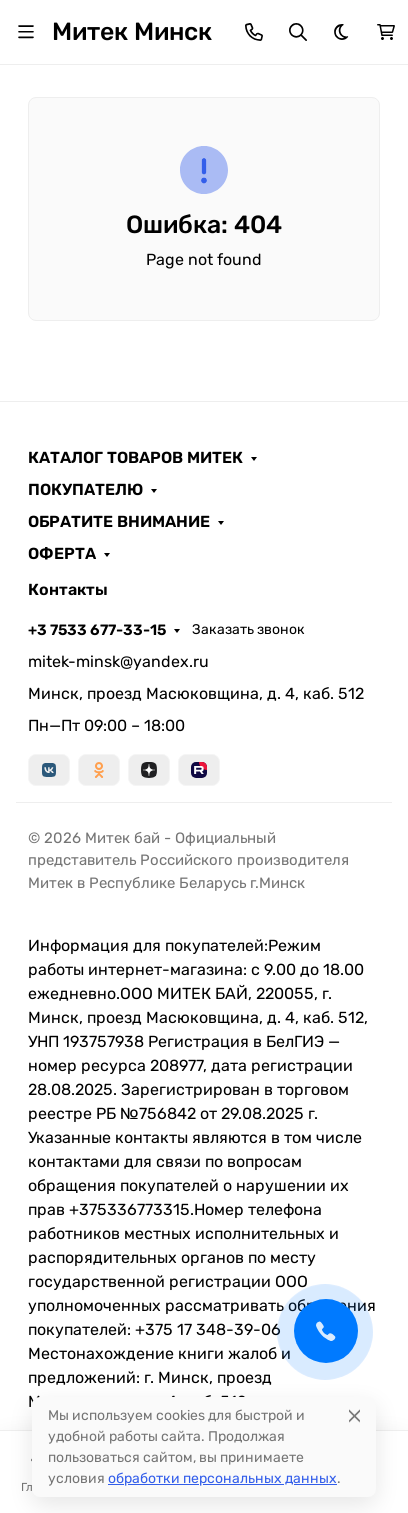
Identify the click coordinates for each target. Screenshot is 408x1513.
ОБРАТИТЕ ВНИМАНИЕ (119, 522)
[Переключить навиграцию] (26, 32)
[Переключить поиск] (298, 32)
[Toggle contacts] (254, 32)
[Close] (354, 1415)
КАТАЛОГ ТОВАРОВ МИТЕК (135, 458)
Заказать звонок (248, 629)
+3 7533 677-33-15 (97, 630)
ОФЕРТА (62, 554)
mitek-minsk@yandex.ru (118, 661)
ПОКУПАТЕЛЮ (85, 490)
